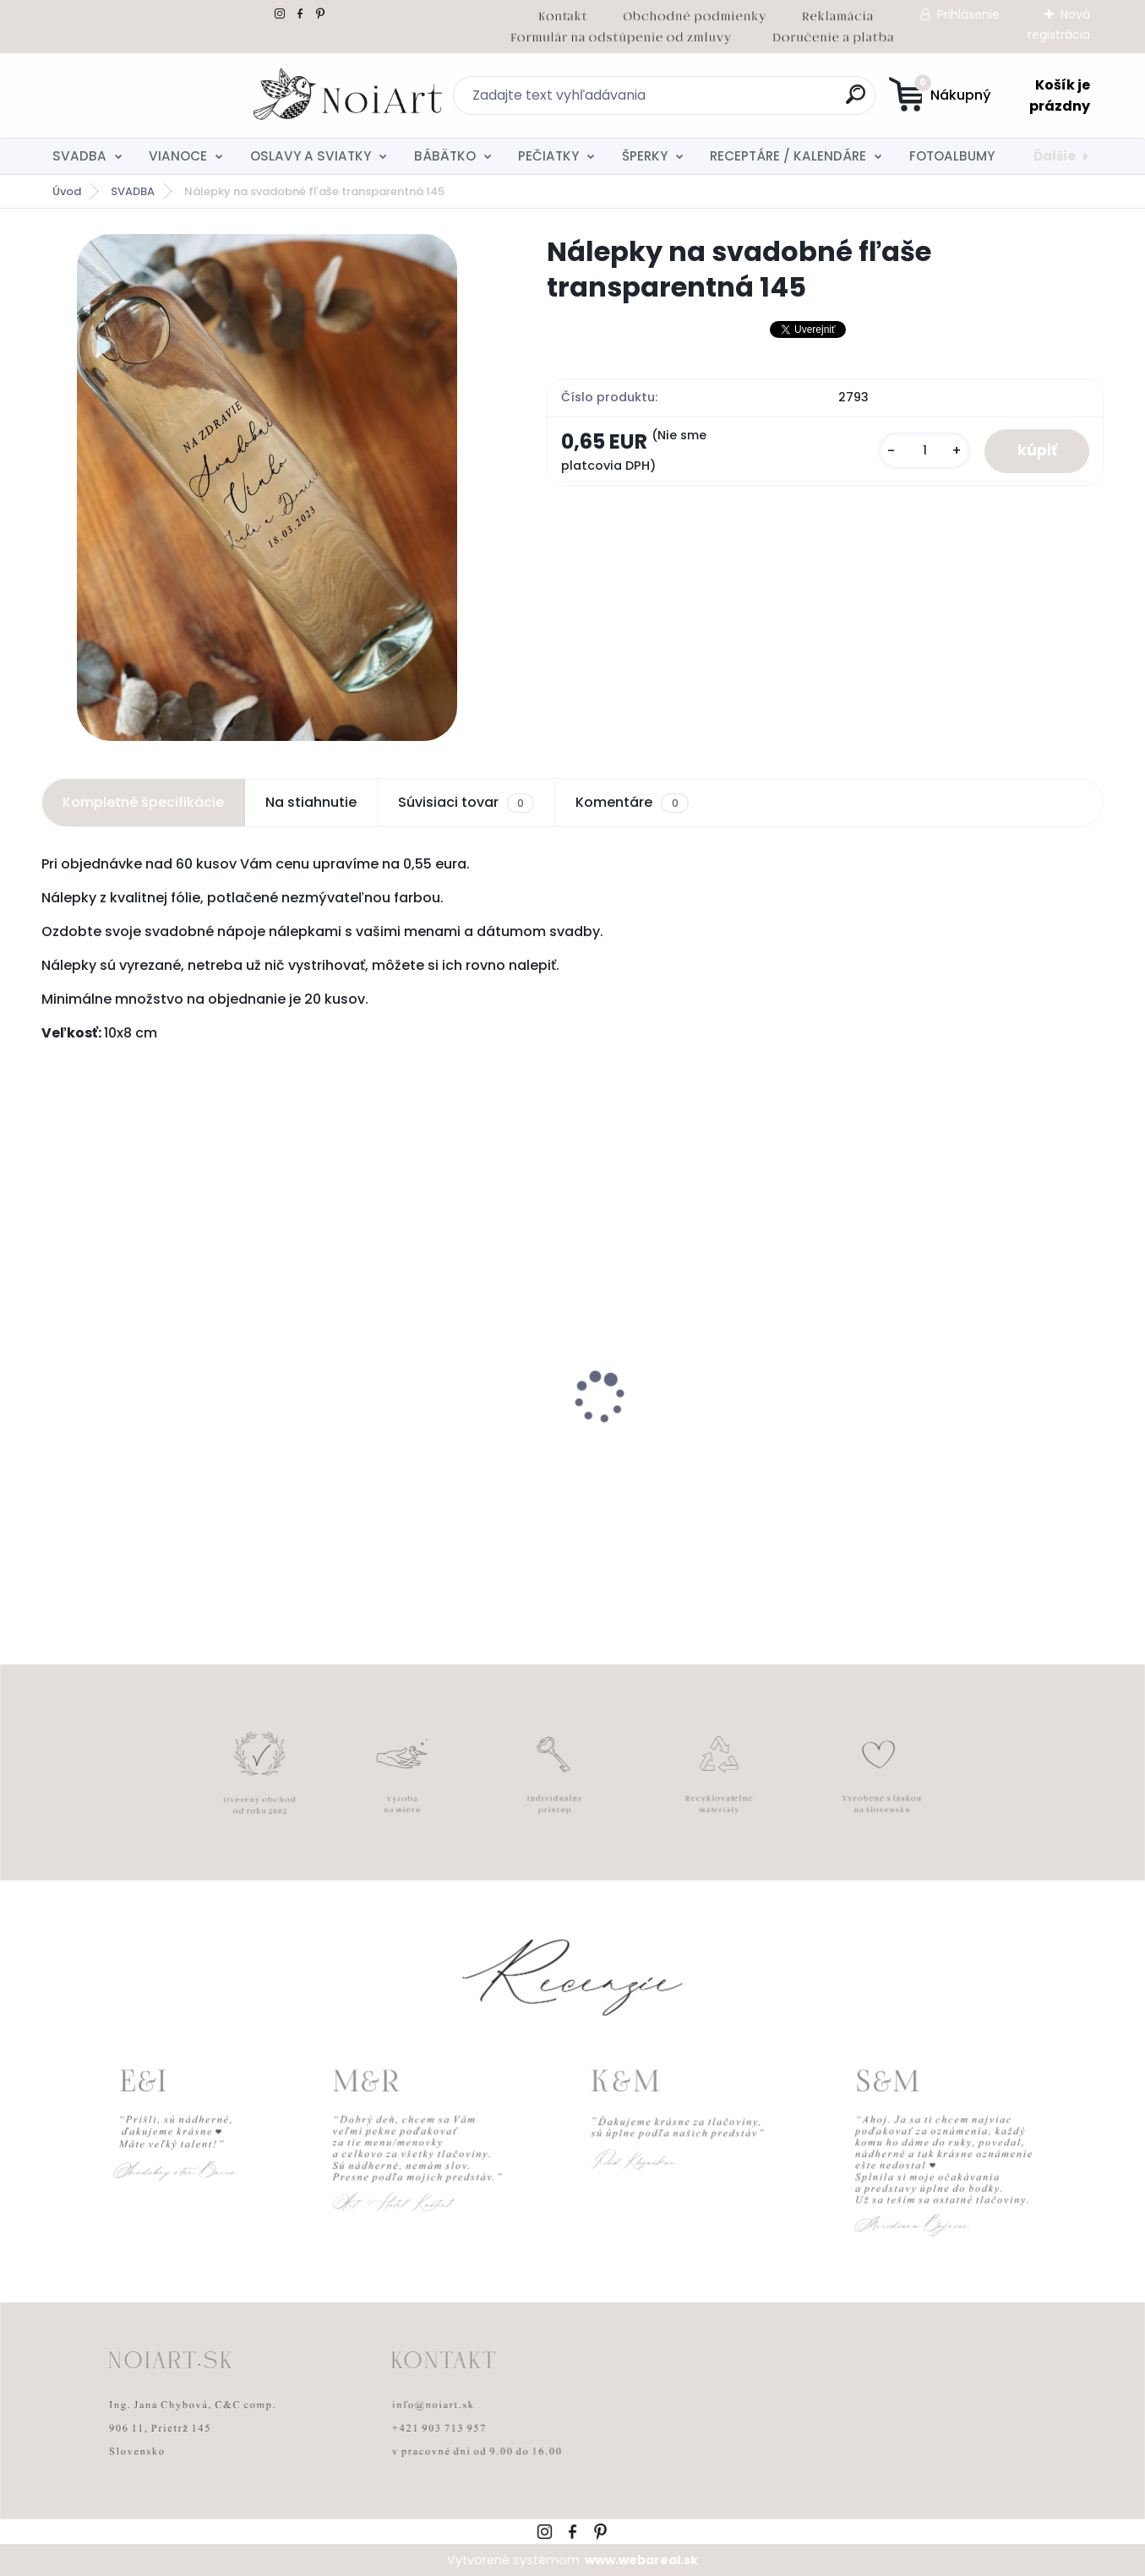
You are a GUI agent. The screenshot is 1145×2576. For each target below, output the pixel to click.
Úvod (66, 191)
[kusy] (921, 452)
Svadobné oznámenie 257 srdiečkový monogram (675, 1445)
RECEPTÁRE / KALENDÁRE (788, 156)
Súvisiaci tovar (466, 802)
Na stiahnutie (311, 802)
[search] (737, 100)
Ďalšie (1054, 156)
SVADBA (79, 156)
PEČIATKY (548, 156)
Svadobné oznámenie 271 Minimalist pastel (942, 1442)
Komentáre (631, 802)
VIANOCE (178, 156)
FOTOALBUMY (952, 156)
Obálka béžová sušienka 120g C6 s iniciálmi (434, 1445)
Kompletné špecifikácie (143, 802)
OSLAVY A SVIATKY (310, 156)
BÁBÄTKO (445, 156)
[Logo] (144, 95)
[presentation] (53, 1371)
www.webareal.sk (641, 2559)
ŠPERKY (645, 156)
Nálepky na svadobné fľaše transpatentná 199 (142, 1445)
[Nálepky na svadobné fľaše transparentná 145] (267, 487)
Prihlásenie (968, 14)
